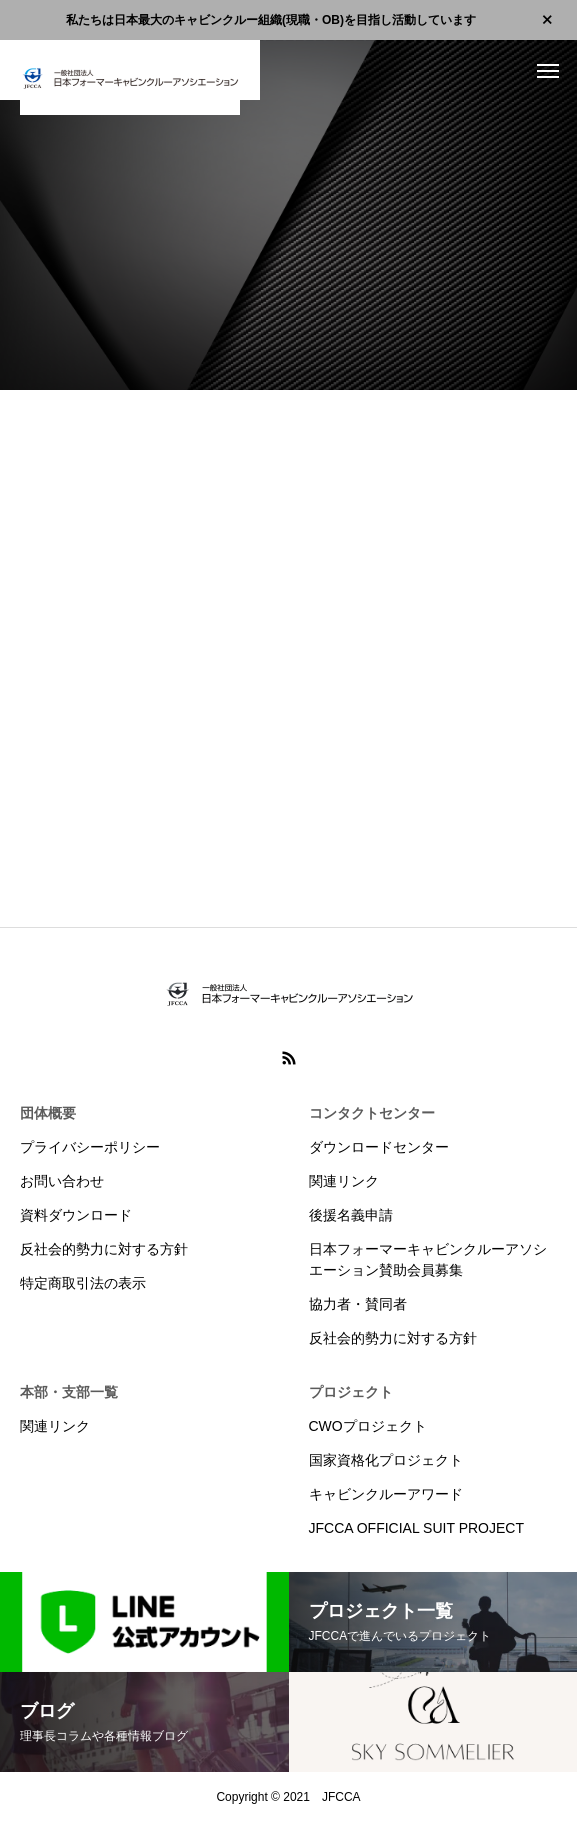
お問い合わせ (62, 1181)
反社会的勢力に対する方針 (104, 1249)
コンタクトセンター (372, 1113)
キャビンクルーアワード (386, 1494)
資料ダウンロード (76, 1215)
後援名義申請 (351, 1215)
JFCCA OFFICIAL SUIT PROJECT (416, 1528)
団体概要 (48, 1113)
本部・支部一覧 (69, 1392)
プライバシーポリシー (90, 1147)
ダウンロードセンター (379, 1147)
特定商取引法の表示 (83, 1283)
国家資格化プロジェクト (386, 1460)
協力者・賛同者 (358, 1304)
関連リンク (344, 1181)
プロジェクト (351, 1392)
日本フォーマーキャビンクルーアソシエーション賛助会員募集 (428, 1259)
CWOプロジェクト (368, 1426)
